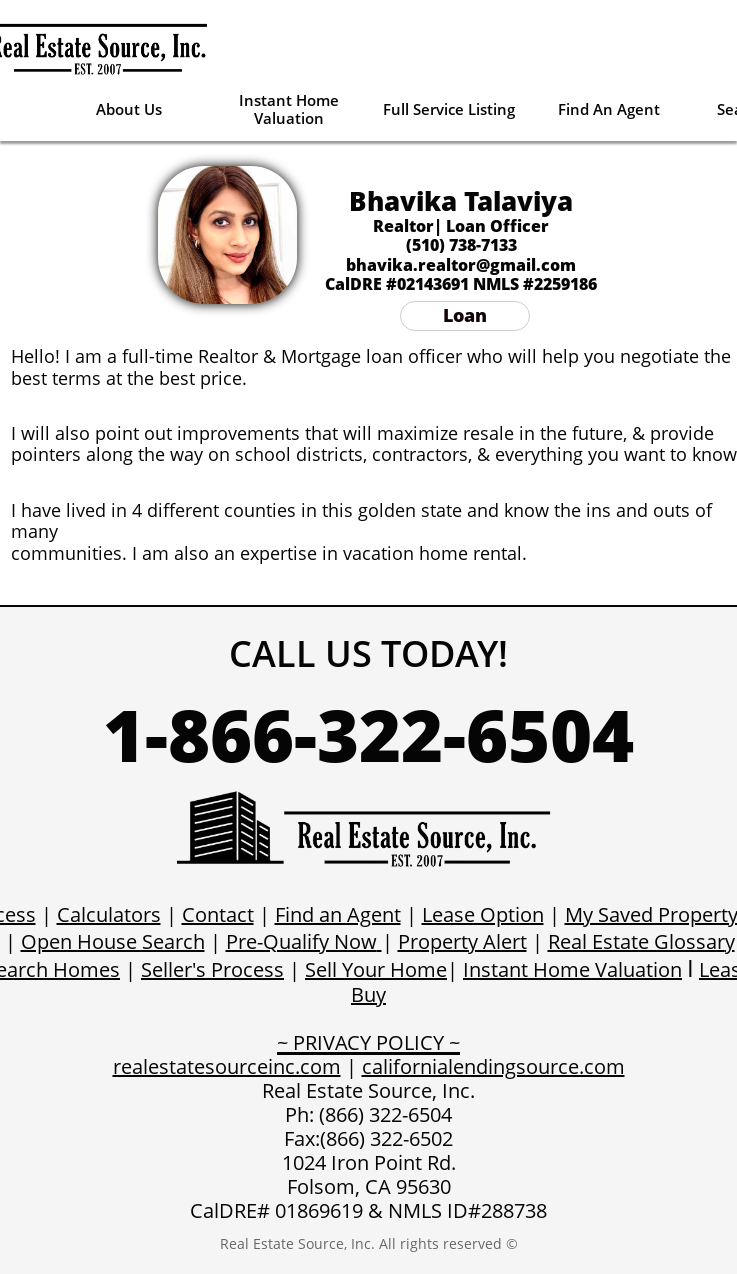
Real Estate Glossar (636, 941)
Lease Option (483, 914)
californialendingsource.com (493, 1066)
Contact (218, 914)
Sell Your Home (376, 969)
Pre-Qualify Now (301, 941)
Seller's (176, 969)
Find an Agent (338, 914)
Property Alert (462, 941)
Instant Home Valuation (572, 969)
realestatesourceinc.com (227, 1066)
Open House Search (113, 941)
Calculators (109, 914)
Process (247, 969)
